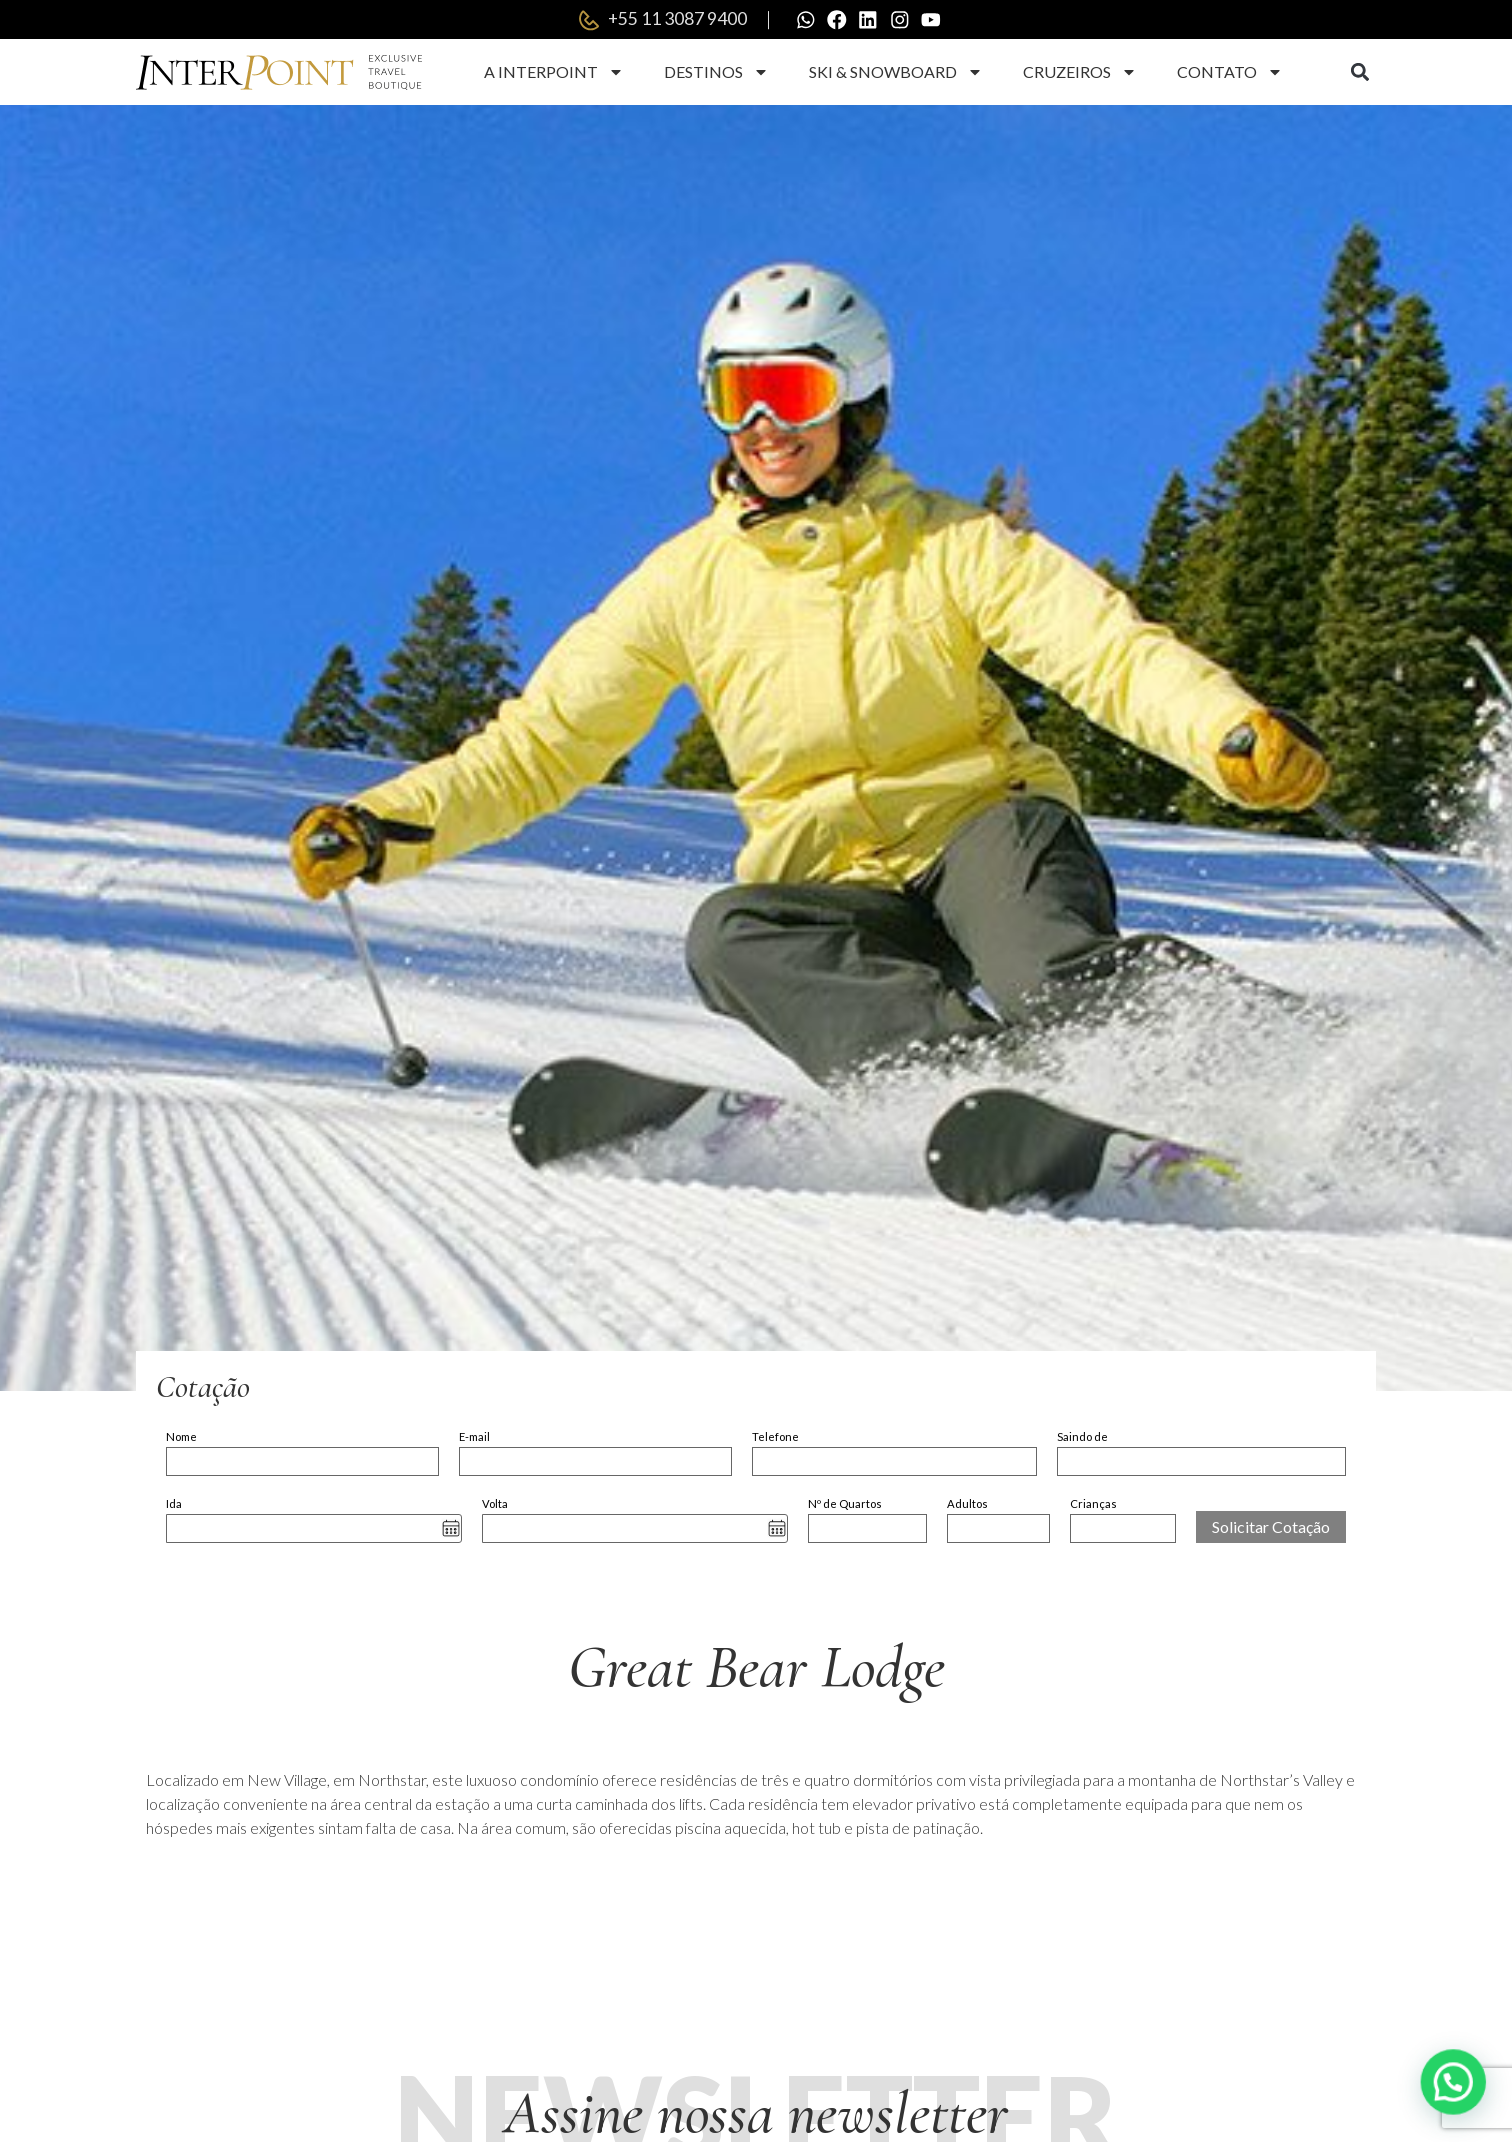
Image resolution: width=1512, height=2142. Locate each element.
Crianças (1093, 1504)
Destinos (716, 73)
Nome (181, 1437)
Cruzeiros (1080, 73)
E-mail (474, 1437)
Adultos (967, 1504)
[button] (1359, 73)
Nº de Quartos (845, 1504)
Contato (1230, 73)
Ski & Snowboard (896, 73)
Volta (495, 1504)
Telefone (775, 1437)
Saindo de (1082, 1437)
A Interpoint (554, 73)
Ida (174, 1504)
